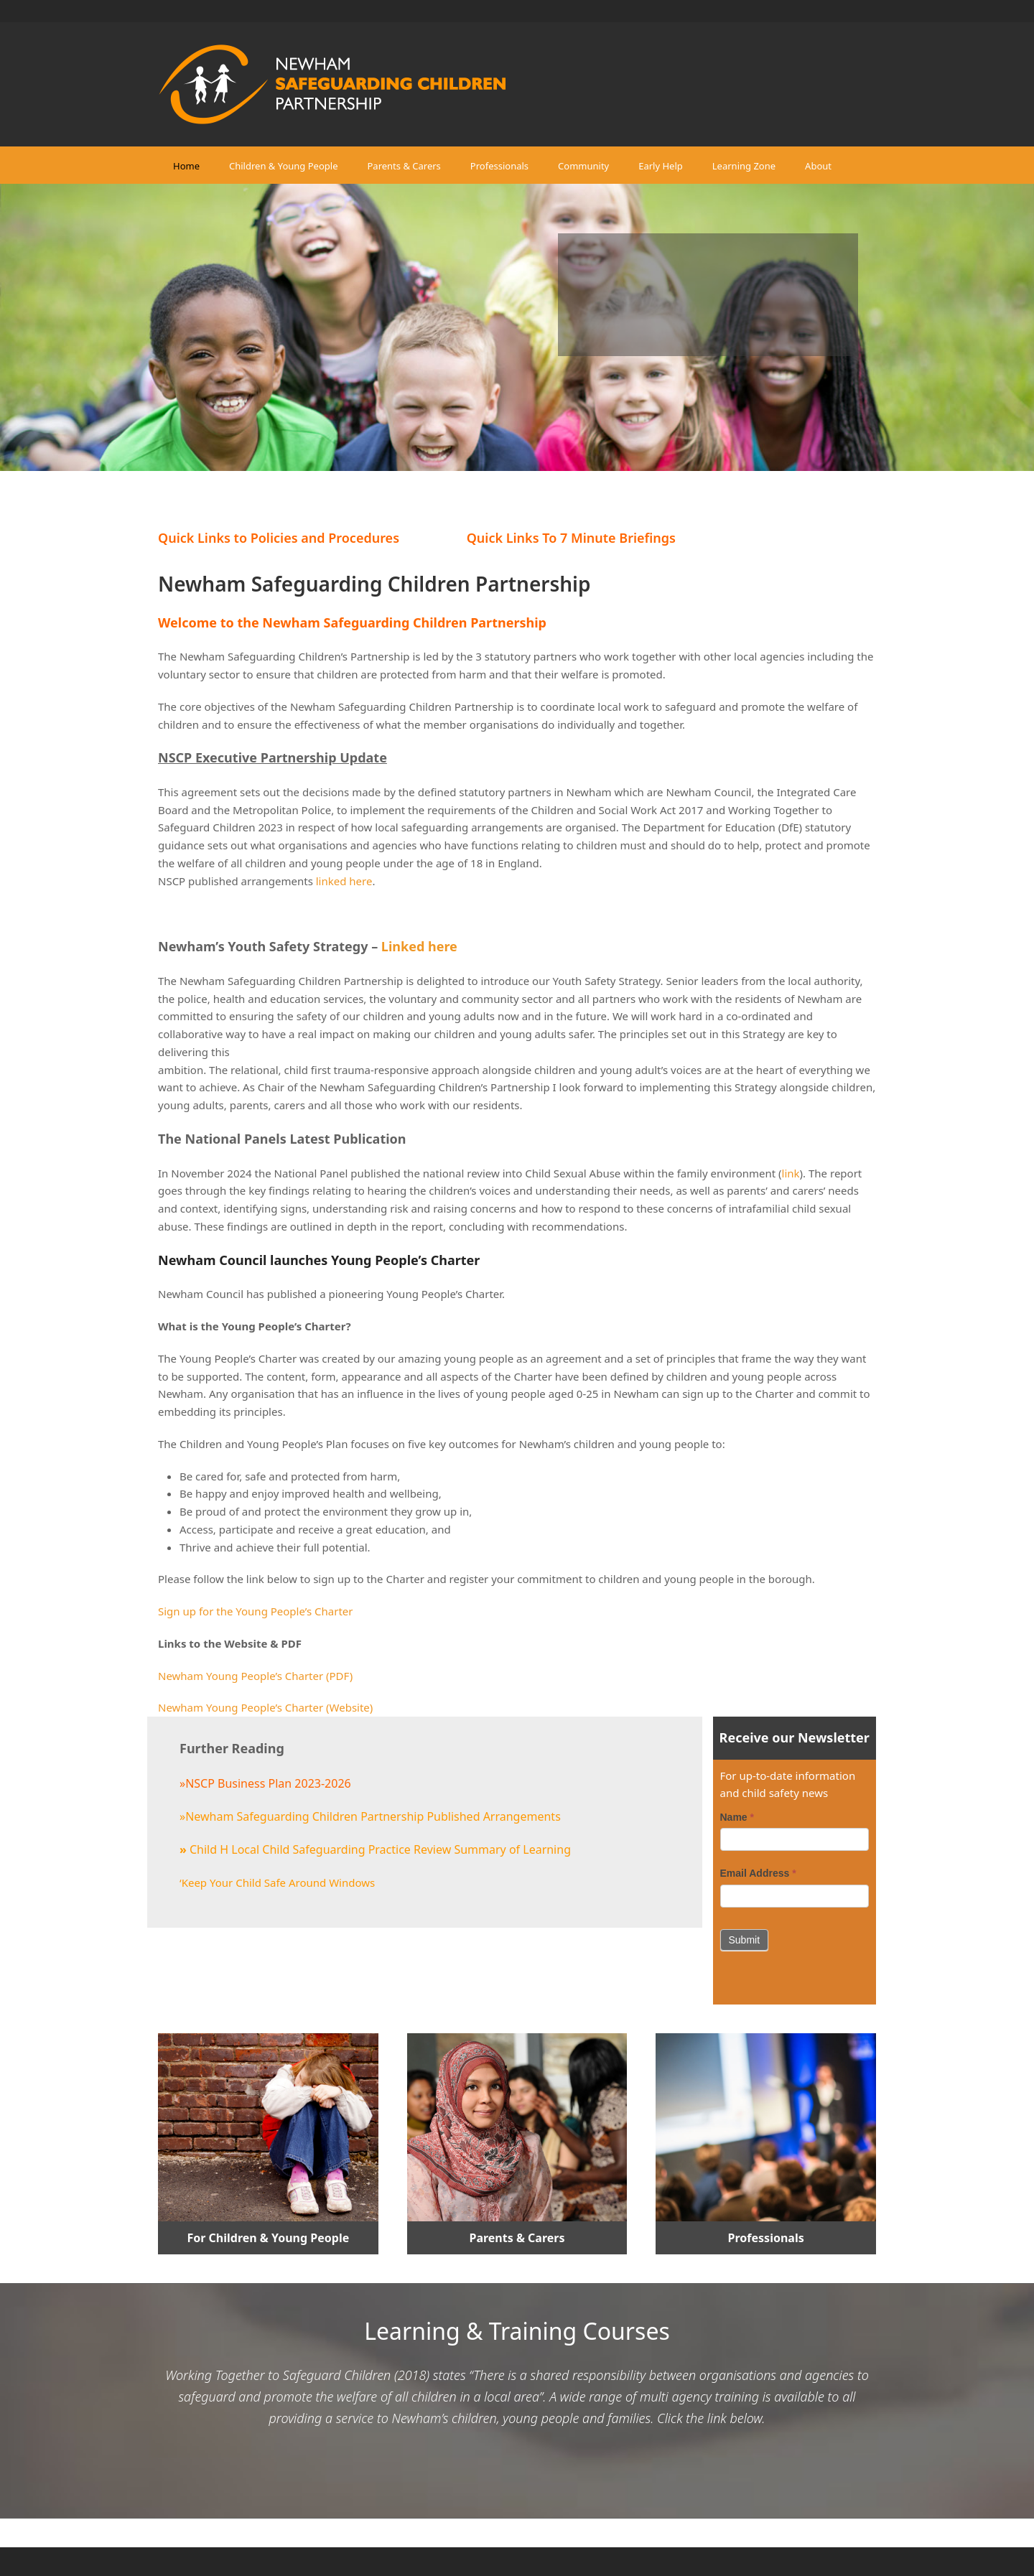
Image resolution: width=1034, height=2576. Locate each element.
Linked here (419, 946)
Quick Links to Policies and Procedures (278, 537)
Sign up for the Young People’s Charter (255, 1611)
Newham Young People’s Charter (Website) (265, 1707)
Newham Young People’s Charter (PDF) (255, 1676)
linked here (344, 881)
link (791, 1173)
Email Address (758, 1873)
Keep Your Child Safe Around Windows (279, 1882)
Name (737, 1817)
